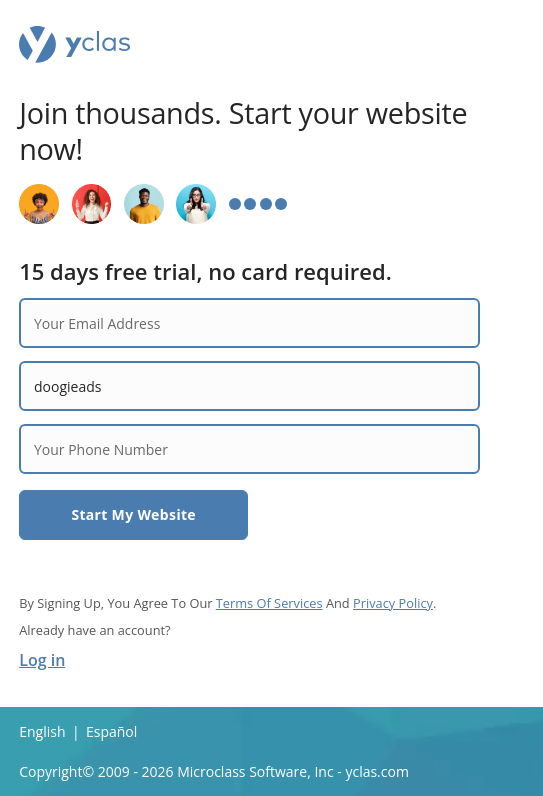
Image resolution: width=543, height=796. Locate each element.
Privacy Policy (393, 603)
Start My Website (133, 514)
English (42, 731)
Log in (42, 660)
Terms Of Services (269, 603)
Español (111, 731)
